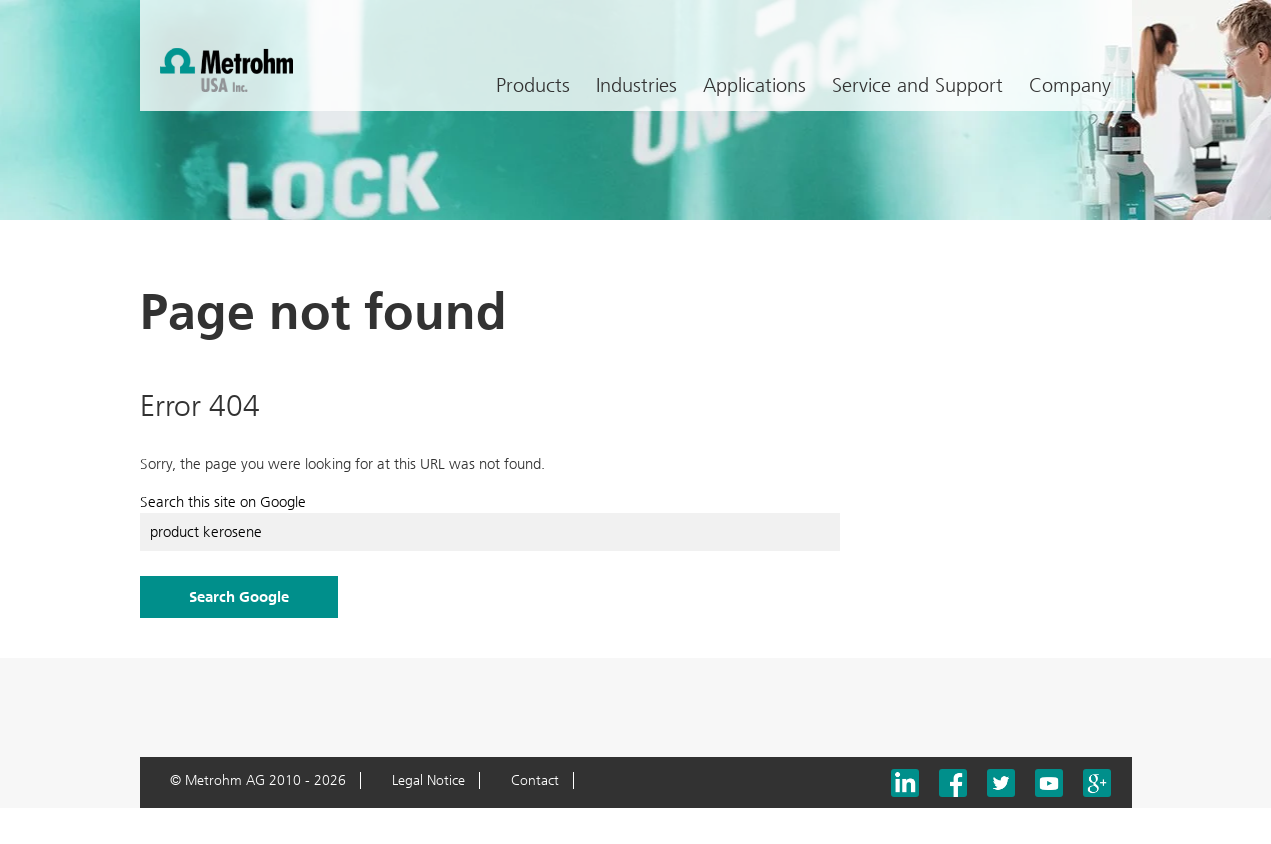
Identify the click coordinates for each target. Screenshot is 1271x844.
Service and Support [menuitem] (917, 85)
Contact (535, 780)
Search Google (239, 597)
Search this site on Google (223, 502)
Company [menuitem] (1070, 85)
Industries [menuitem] (636, 85)
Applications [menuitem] (754, 85)
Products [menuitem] (533, 85)
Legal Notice (428, 780)
